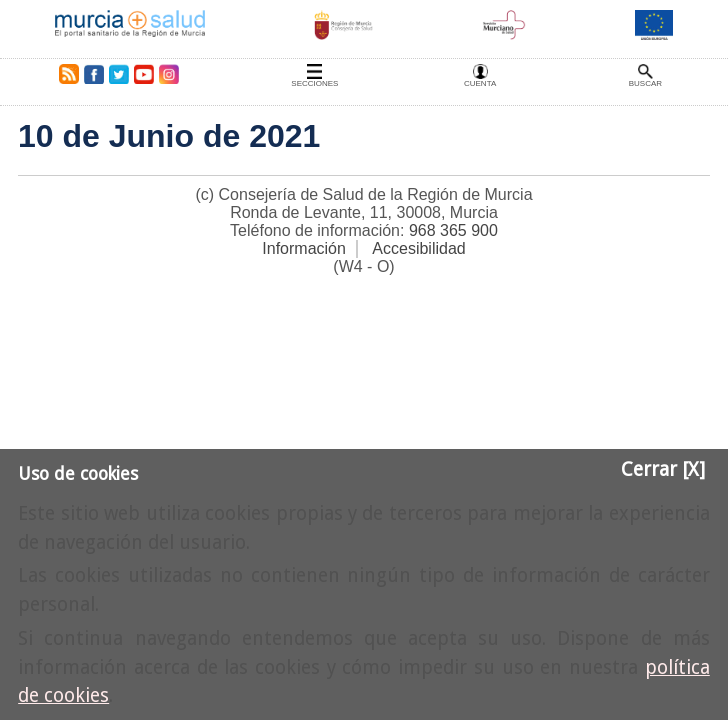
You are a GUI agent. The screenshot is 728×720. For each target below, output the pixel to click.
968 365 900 (453, 230)
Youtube (143, 74)
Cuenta (480, 83)
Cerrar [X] (663, 469)
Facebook (93, 74)
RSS (65, 74)
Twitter (119, 74)
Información (304, 248)
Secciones (314, 83)
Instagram (168, 74)
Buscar (645, 83)
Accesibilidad (418, 248)
